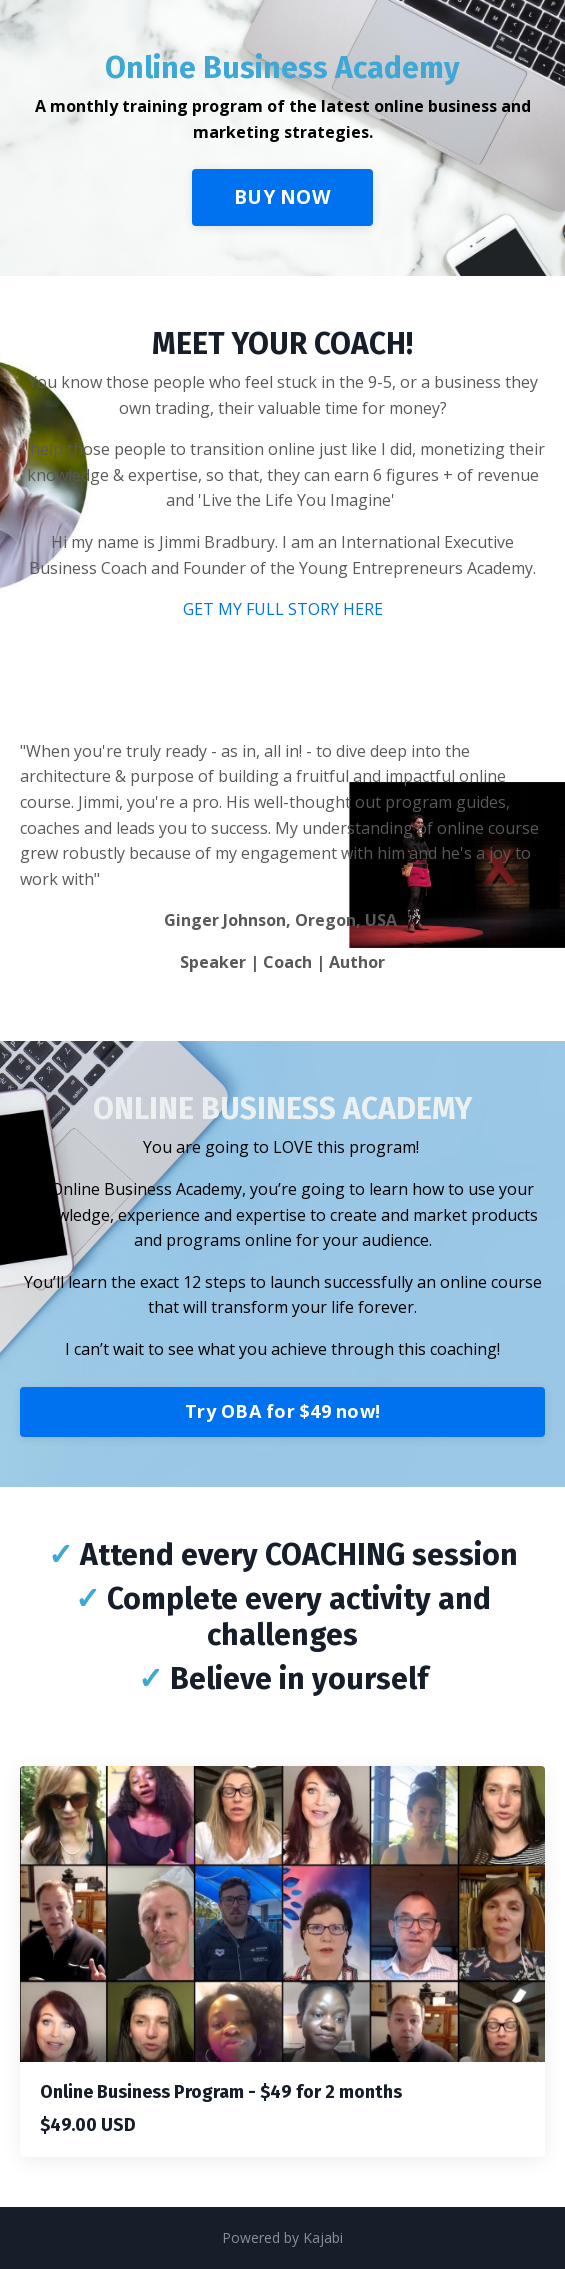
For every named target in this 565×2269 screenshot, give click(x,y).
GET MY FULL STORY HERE (283, 609)
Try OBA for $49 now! (282, 1411)
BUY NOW (282, 196)
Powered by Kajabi (282, 2237)
